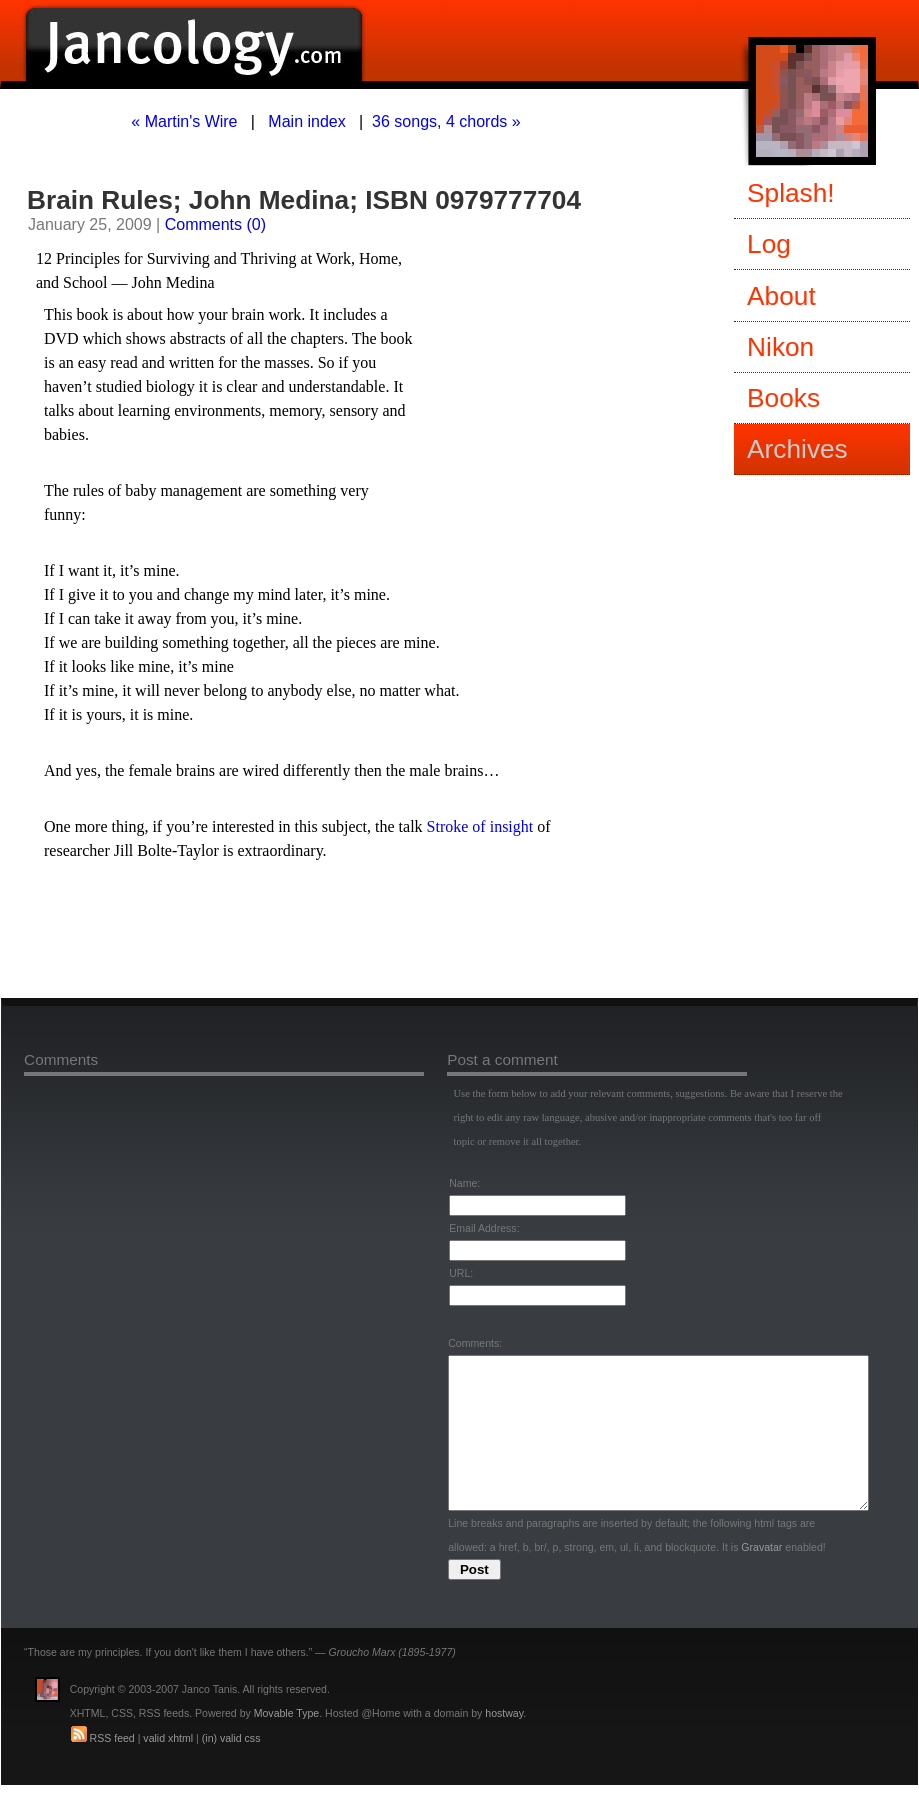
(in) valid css (231, 1768)
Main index (306, 121)
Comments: (475, 1343)
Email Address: (484, 1228)
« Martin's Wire (184, 121)
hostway (504, 1743)
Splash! (791, 193)
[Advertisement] (271, 934)
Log (769, 244)
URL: (461, 1273)
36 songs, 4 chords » (446, 121)
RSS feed (112, 1768)
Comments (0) (215, 224)
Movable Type (286, 1743)
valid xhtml (168, 1768)
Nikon (780, 347)
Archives (797, 449)
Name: (464, 1183)
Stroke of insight (480, 826)
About (781, 296)
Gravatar (761, 1577)
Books (783, 398)
